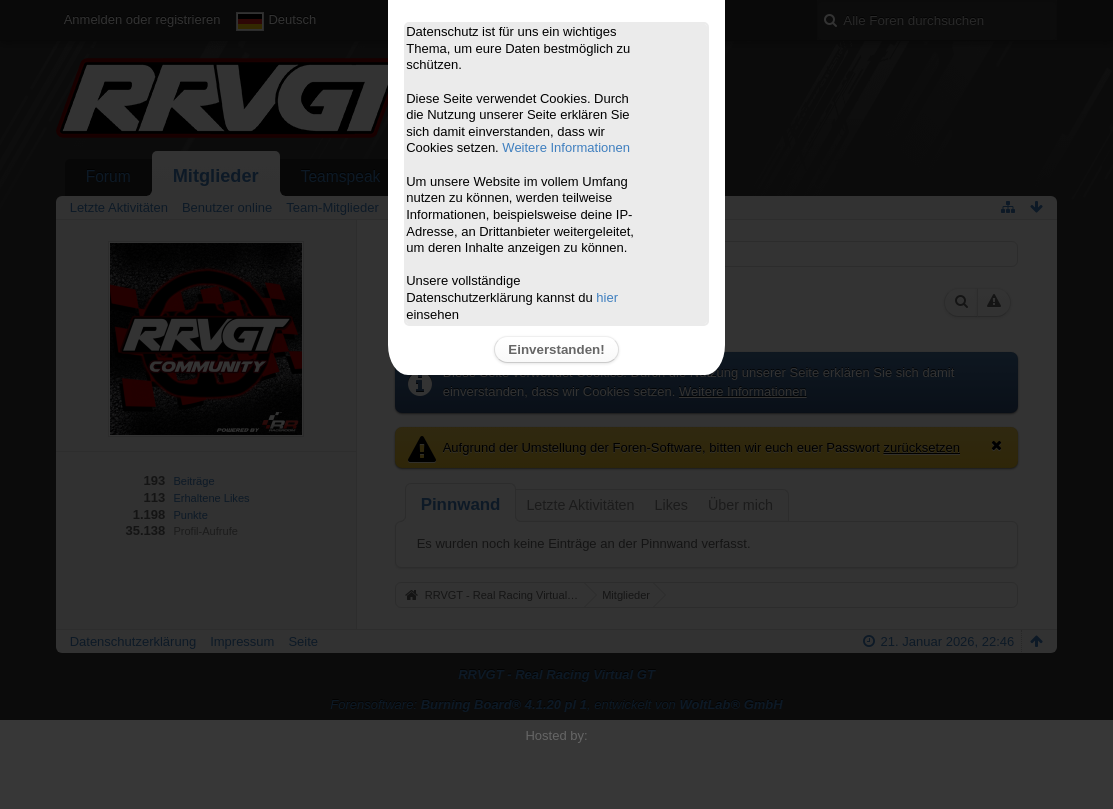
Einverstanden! (556, 349)
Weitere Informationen (566, 147)
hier (607, 297)
